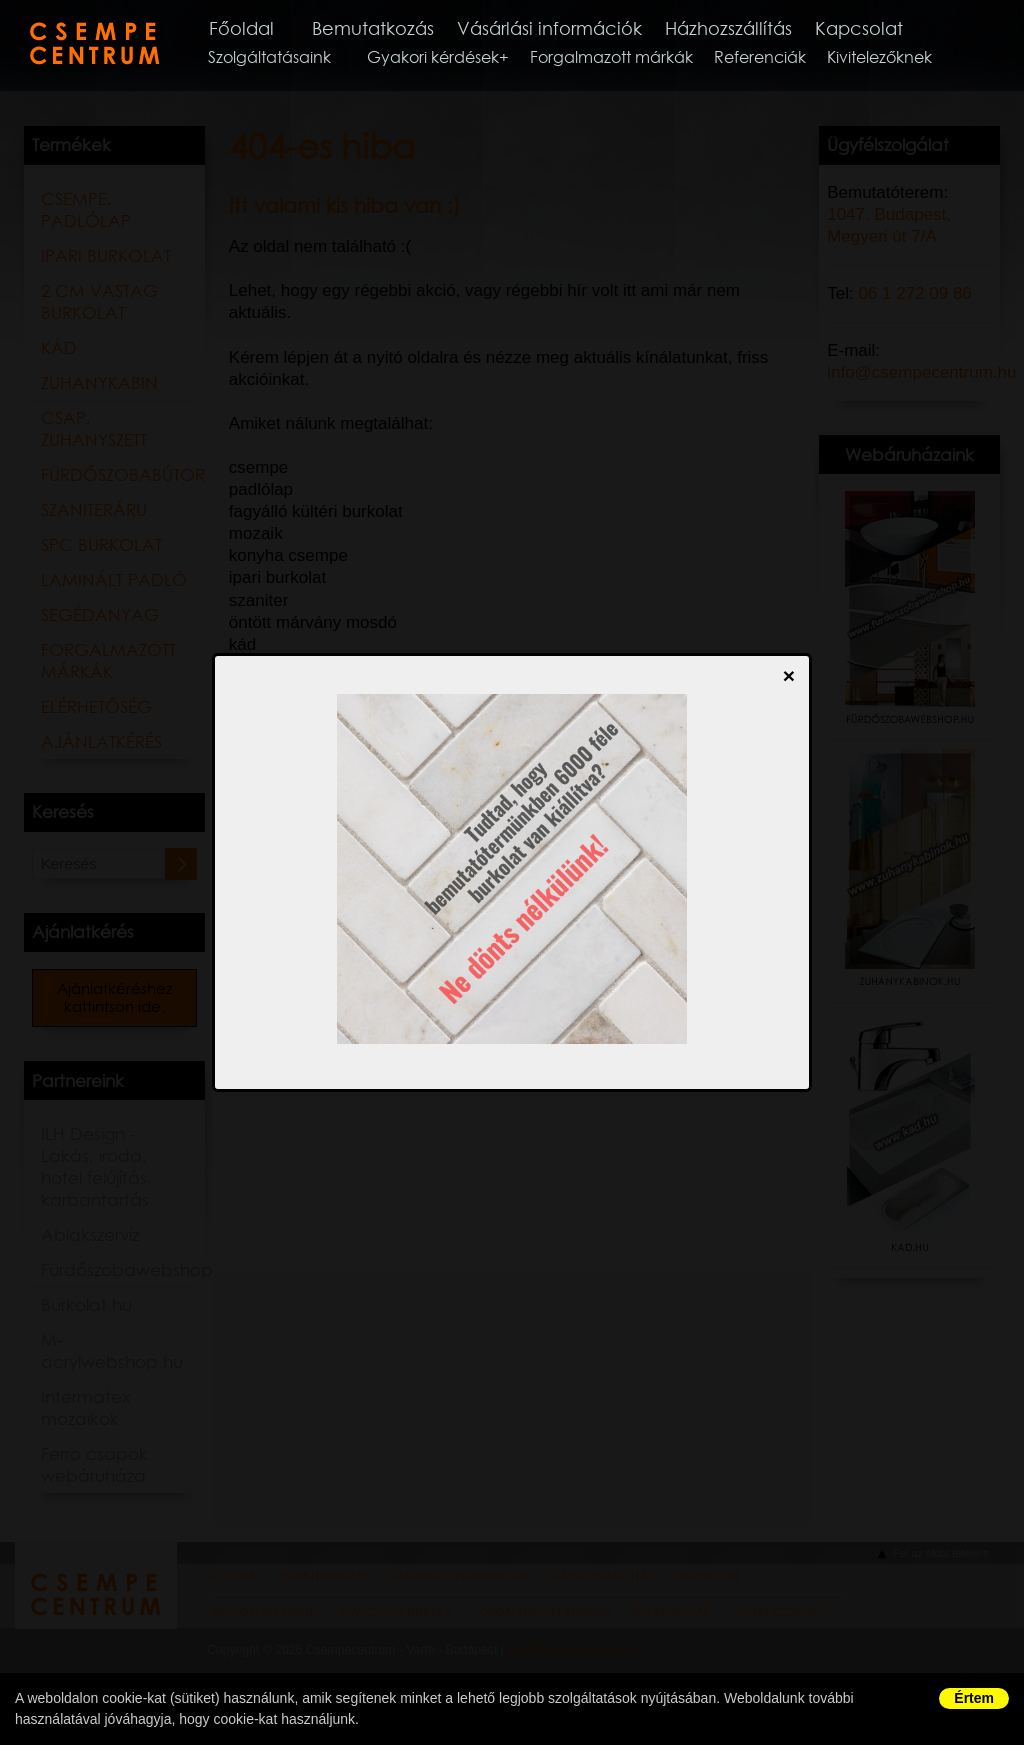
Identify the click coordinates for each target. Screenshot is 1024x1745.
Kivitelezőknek (893, 59)
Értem (974, 1698)
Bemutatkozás (393, 28)
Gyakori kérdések (447, 59)
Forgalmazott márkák (625, 59)
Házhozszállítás (764, 28)
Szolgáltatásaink (283, 59)
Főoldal (256, 28)
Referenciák (774, 59)
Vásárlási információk (577, 28)
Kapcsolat (898, 28)
